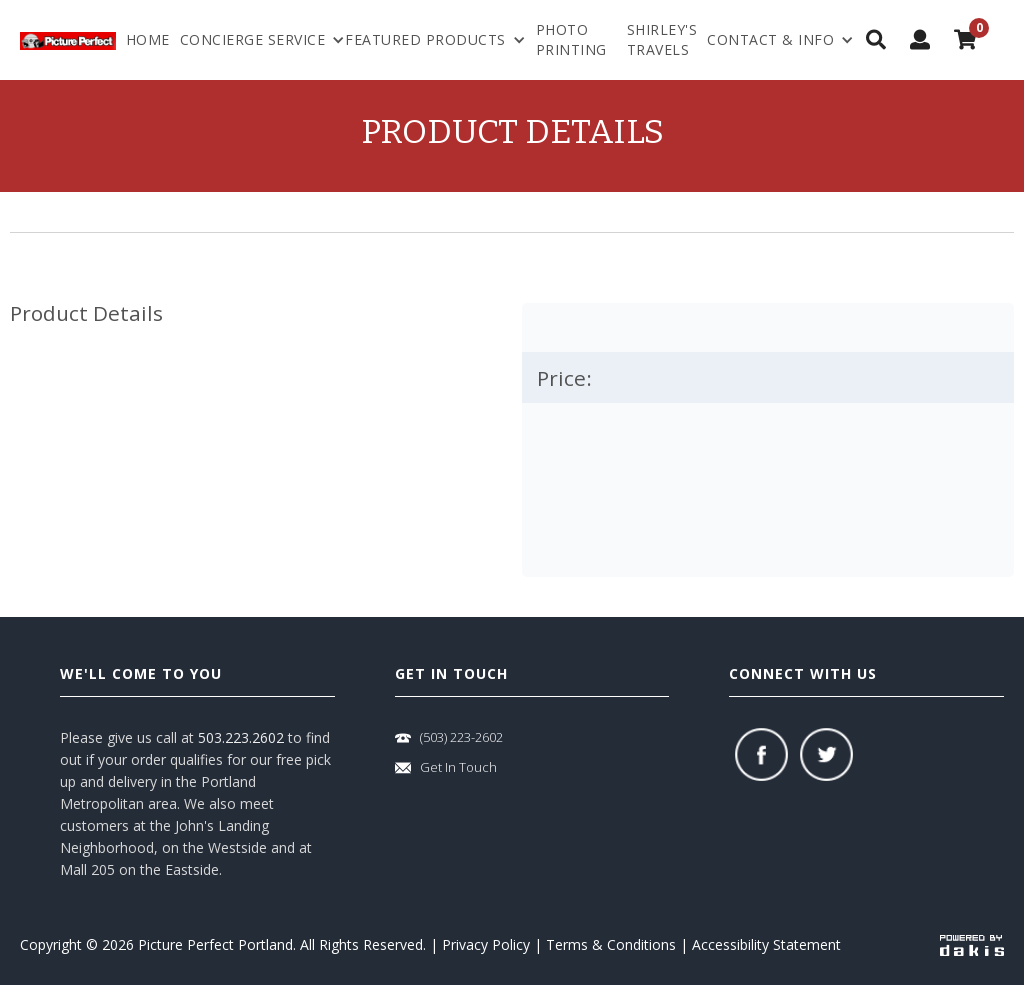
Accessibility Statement (766, 944)
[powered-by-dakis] (972, 944)
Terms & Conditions (611, 944)
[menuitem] (780, 40)
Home (148, 39)
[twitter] (826, 754)
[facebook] (761, 754)
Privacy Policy (486, 944)
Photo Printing (571, 39)
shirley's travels (662, 39)
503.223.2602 (241, 737)
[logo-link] (68, 40)
